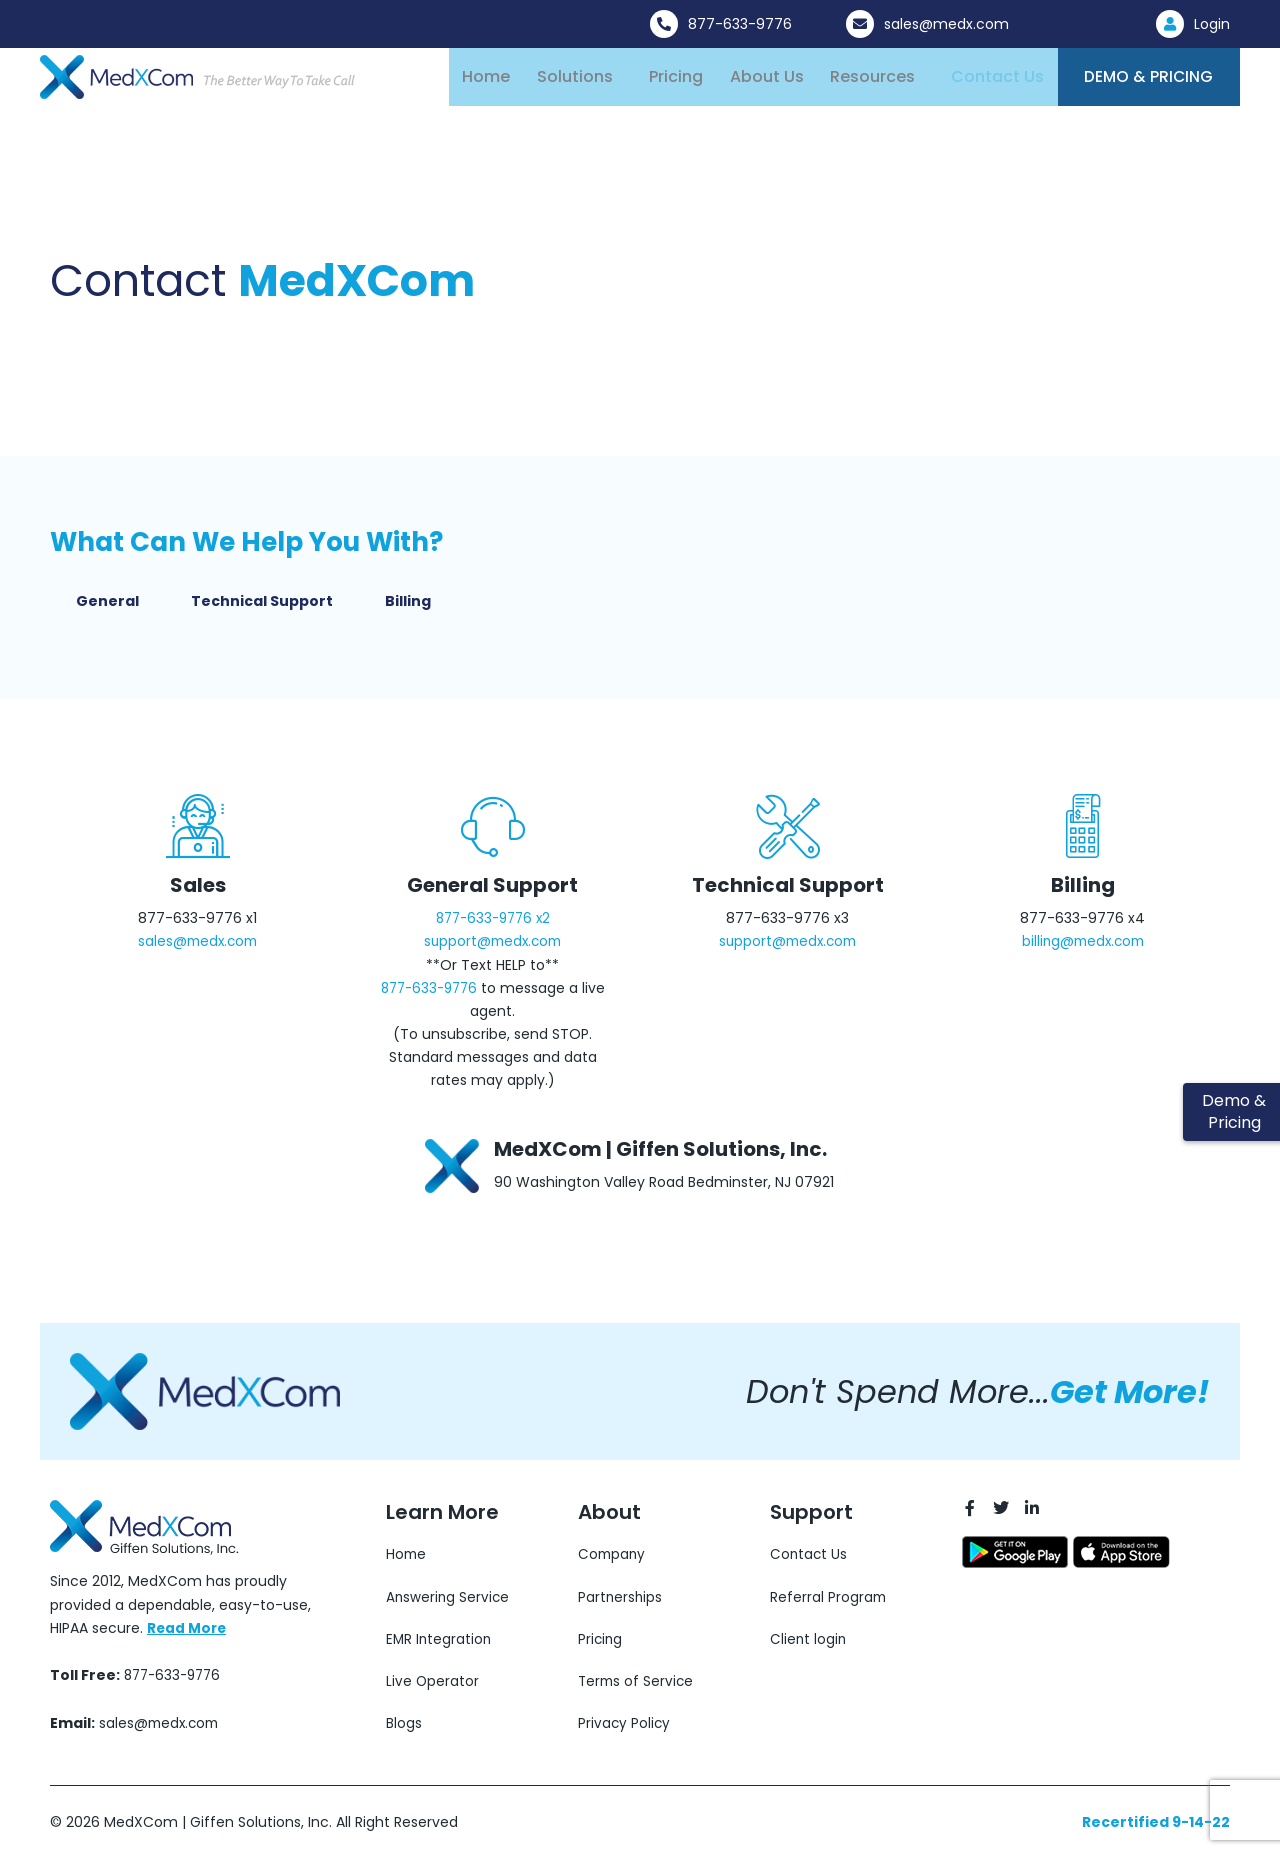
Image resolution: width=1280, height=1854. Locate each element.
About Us (759, 80)
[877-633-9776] (664, 24)
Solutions (572, 80)
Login (1212, 24)
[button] (577, 81)
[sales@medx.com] (860, 24)
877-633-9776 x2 (492, 927)
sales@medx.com (946, 24)
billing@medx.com (1082, 950)
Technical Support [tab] (262, 610)
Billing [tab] (408, 610)
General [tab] (107, 610)
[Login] (1170, 24)
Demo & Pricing (1142, 81)
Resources (862, 80)
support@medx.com (493, 950)
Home (486, 80)
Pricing (671, 80)
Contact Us (985, 80)
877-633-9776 (740, 24)
